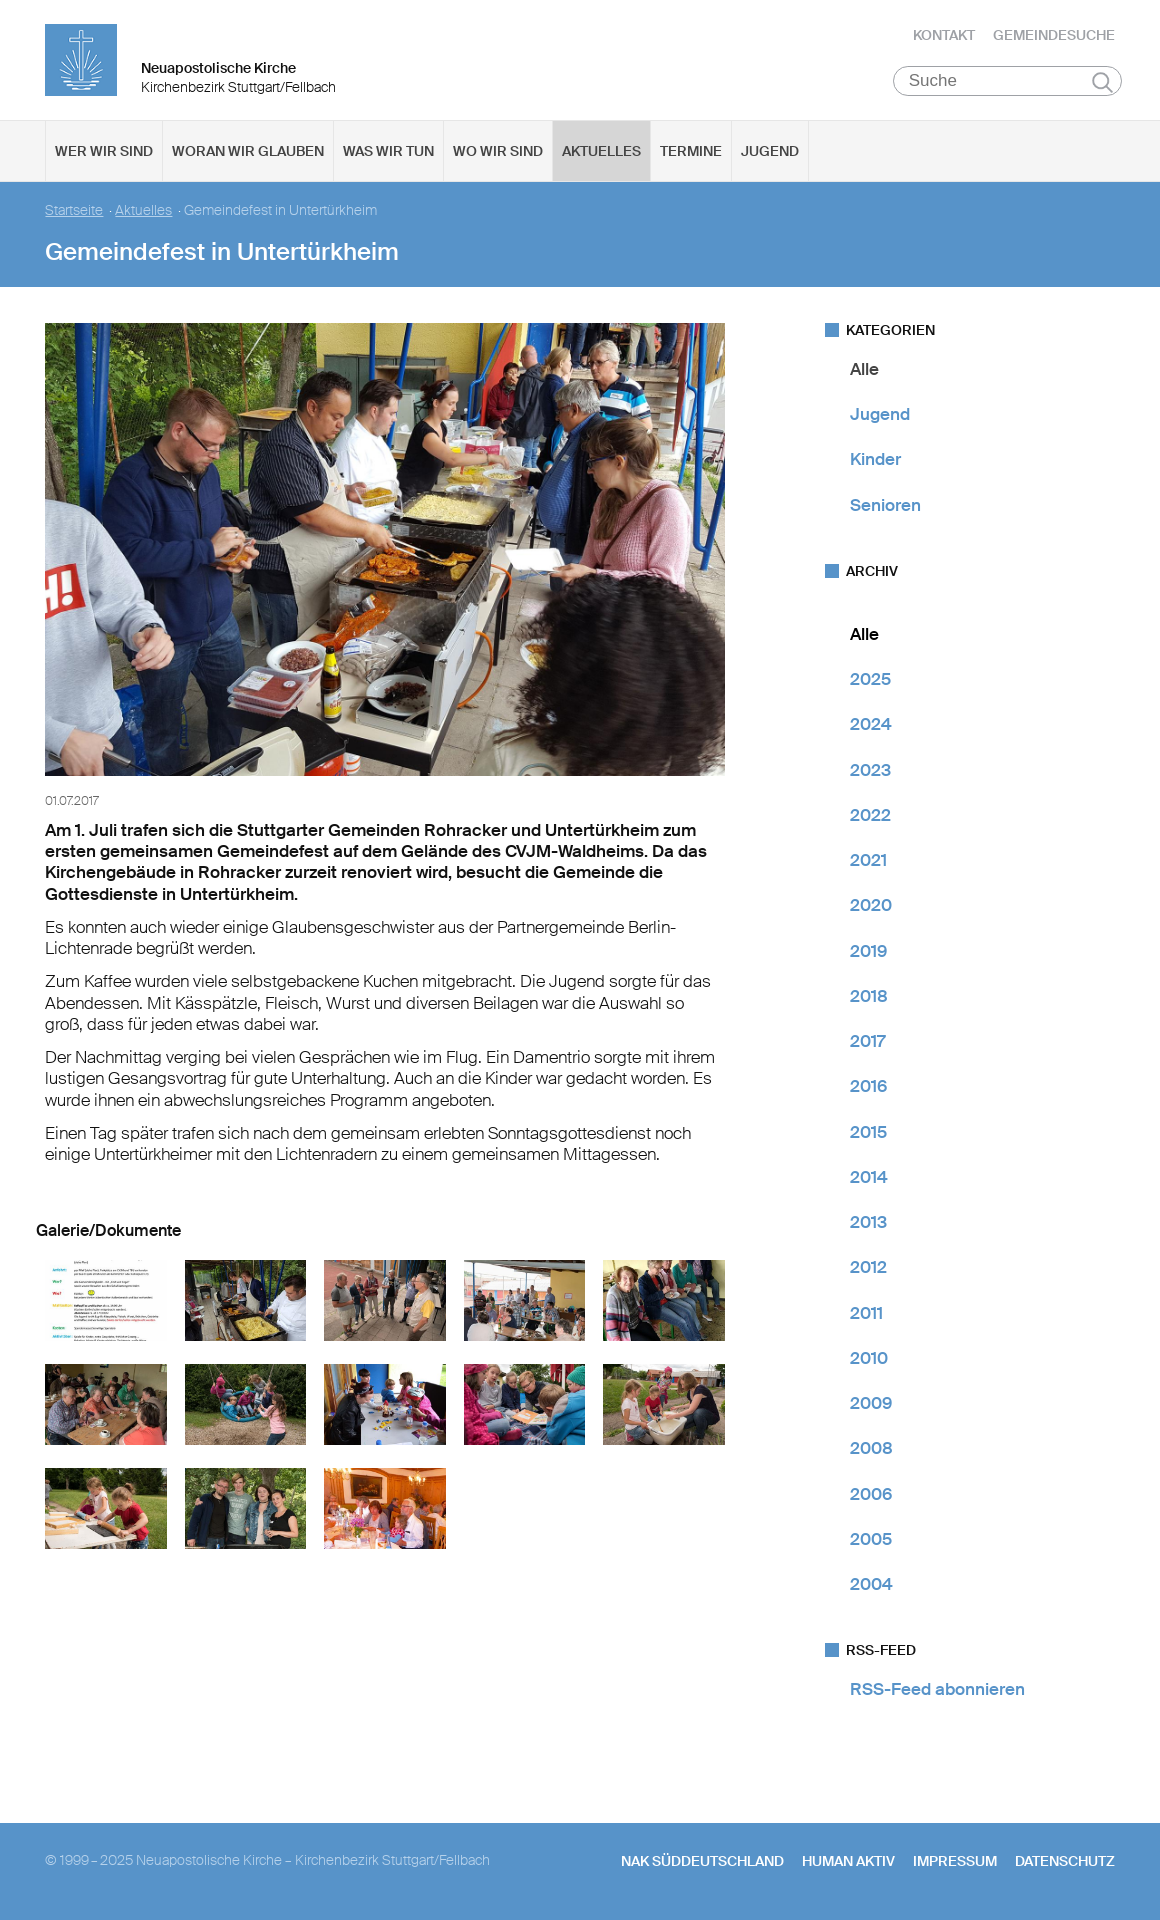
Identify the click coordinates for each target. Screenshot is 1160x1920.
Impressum (955, 1861)
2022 (870, 815)
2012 (868, 1268)
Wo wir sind (498, 151)
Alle (864, 369)
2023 (870, 770)
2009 (871, 1403)
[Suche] (1007, 81)
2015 (868, 1132)
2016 (868, 1087)
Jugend (770, 151)
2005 (871, 1539)
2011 (866, 1313)
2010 (869, 1358)
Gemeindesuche (1054, 35)
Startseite (74, 210)
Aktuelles (601, 151)
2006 (871, 1494)
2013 (868, 1222)
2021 (868, 860)
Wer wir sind (104, 151)
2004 (871, 1584)
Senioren (885, 505)
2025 (870, 679)
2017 (867, 1041)
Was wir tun (388, 151)
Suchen (1102, 82)
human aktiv (848, 1861)
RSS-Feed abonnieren (937, 1690)
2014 (869, 1177)
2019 (868, 951)
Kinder (875, 460)
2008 (871, 1449)
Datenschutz (1065, 1861)
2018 (869, 996)
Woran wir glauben (248, 151)
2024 (871, 725)
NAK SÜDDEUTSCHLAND (702, 1861)
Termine (691, 151)
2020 (871, 906)
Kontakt (944, 35)
